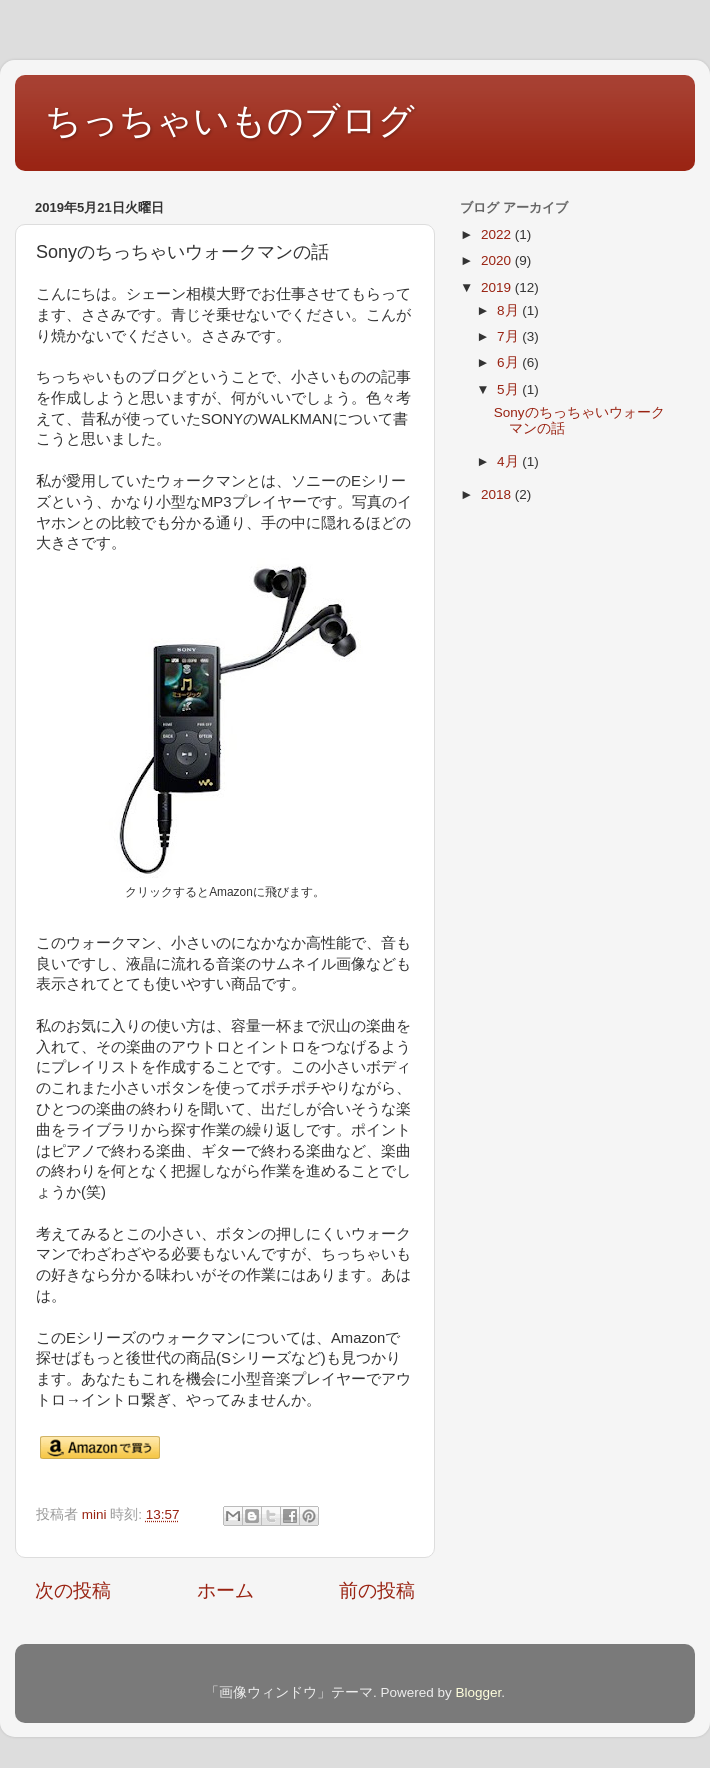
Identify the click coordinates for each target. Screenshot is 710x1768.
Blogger (478, 1692)
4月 (509, 461)
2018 (498, 494)
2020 (498, 260)
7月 (509, 336)
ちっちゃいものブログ (230, 120)
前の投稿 (377, 1590)
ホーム (225, 1590)
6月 (509, 362)
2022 (498, 234)
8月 (509, 310)
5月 (509, 389)
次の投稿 (73, 1590)
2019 (498, 287)
